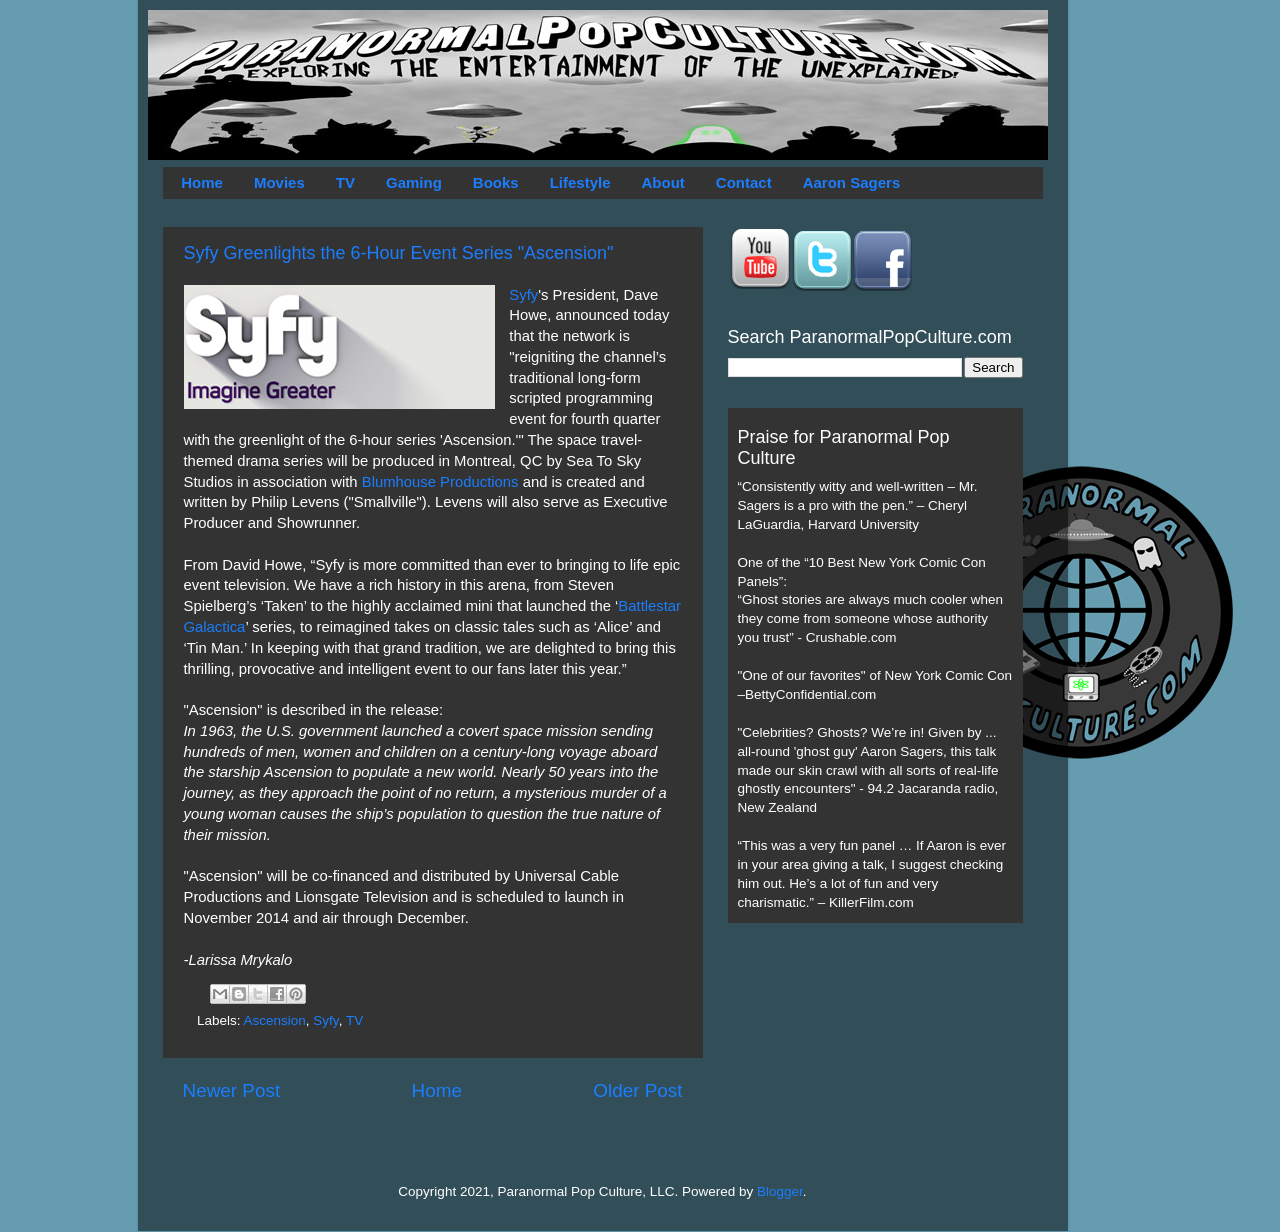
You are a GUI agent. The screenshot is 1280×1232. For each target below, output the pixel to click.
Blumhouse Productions (440, 482)
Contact (744, 182)
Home (202, 182)
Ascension (275, 1020)
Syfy (523, 295)
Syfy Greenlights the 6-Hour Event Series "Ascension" (399, 253)
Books (496, 182)
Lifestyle (580, 182)
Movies (279, 182)
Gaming (414, 182)
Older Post (637, 1090)
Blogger (780, 1191)
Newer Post (232, 1090)
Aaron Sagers (852, 182)
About (663, 182)
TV (345, 182)
